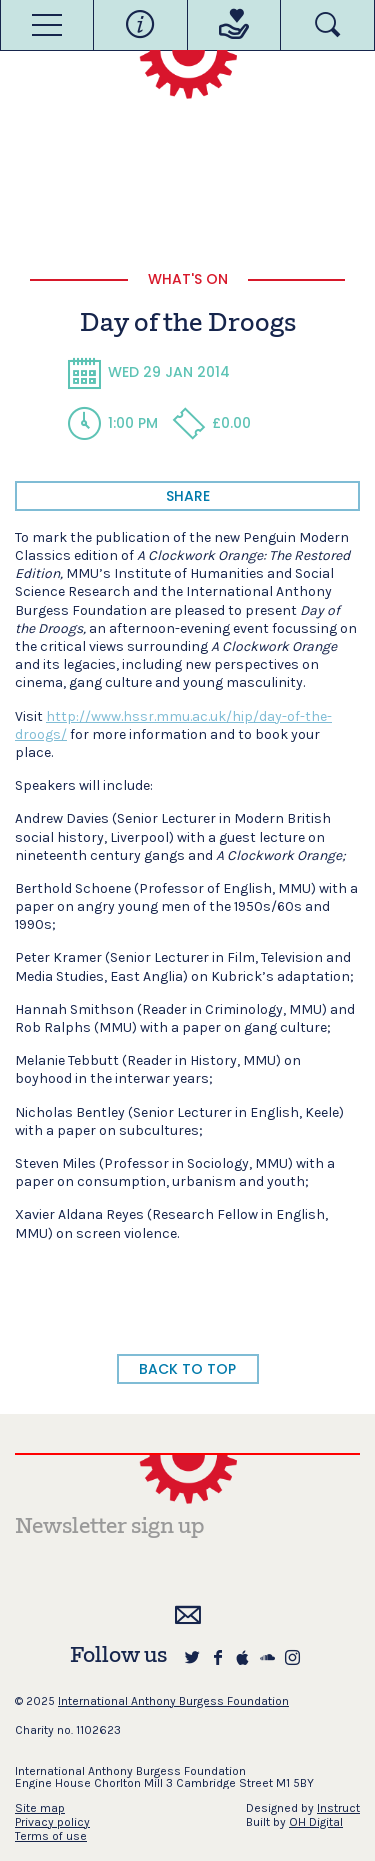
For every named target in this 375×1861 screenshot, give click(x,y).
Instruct (338, 1808)
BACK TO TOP (187, 1369)
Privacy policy (52, 1822)
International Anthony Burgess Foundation (173, 1701)
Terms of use (51, 1836)
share (188, 496)
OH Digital (316, 1822)
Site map (40, 1808)
